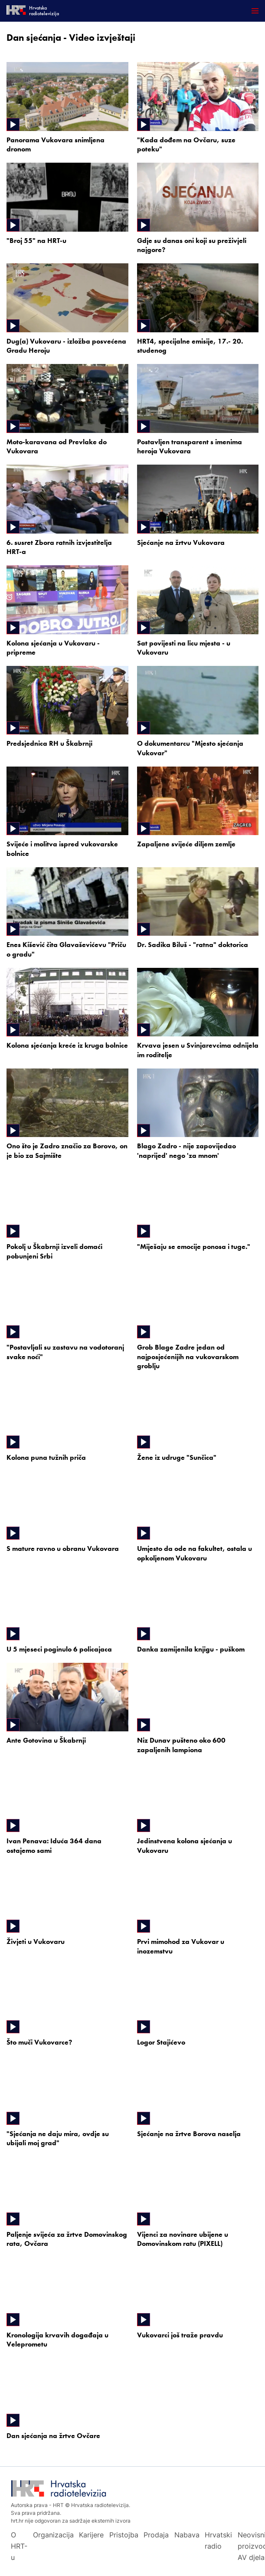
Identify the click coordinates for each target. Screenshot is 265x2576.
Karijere (91, 2534)
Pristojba (123, 2534)
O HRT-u (19, 2546)
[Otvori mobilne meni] (255, 11)
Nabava (187, 2534)
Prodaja (156, 2534)
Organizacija (53, 2534)
